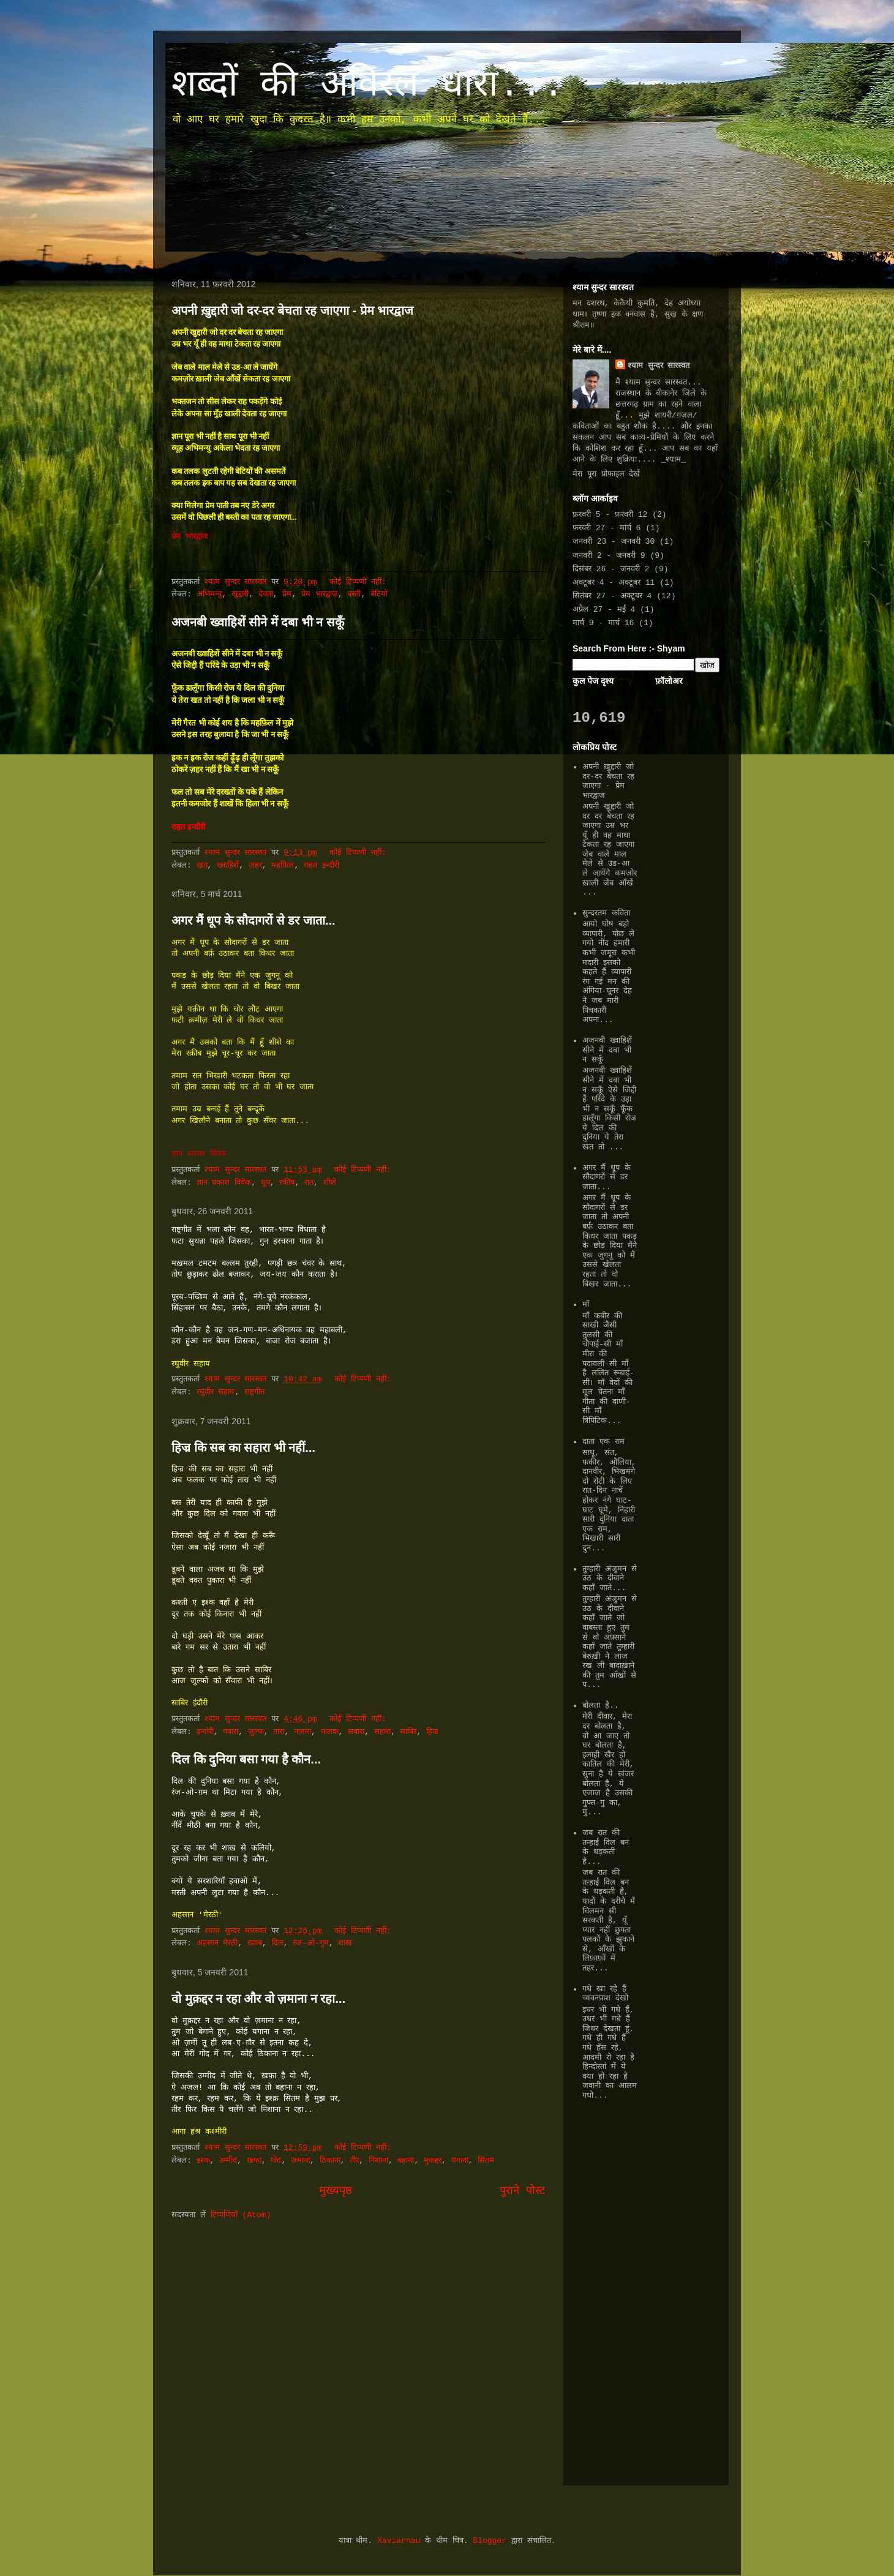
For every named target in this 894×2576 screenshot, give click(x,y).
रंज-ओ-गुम (311, 1943)
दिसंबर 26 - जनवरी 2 (611, 569)
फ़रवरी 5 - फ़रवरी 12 (610, 514)
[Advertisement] (609, 2290)
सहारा (382, 1732)
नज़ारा (302, 1732)
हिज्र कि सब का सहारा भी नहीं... (243, 1447)
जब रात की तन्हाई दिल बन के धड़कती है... (605, 1847)
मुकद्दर (432, 2160)
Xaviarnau (398, 2540)
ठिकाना (330, 2160)
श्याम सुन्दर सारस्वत (659, 365)
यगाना (459, 2160)
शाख (345, 1943)
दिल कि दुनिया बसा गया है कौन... (246, 1759)
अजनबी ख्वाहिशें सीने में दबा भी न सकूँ (257, 622)
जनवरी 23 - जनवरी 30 (614, 541)
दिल (278, 1943)
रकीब (287, 1182)
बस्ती (354, 594)
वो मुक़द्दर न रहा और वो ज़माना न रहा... (258, 1998)
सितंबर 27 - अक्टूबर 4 (612, 596)
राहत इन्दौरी (321, 865)
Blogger (489, 2540)
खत (202, 865)
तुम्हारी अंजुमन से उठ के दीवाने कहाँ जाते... (609, 1578)
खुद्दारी (240, 594)
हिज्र (432, 1732)
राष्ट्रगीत (254, 1392)
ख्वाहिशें (228, 865)
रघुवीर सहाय (216, 1392)
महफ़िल (282, 865)
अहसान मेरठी (217, 1943)
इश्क (203, 2160)
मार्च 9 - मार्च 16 (603, 623)
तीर (354, 2160)
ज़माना (300, 2160)
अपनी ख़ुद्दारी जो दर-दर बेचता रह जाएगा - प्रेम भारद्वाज (292, 310)
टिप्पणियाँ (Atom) (241, 2215)
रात (309, 1182)
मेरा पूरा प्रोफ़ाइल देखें (606, 474)
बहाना (405, 2160)
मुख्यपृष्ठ (335, 2191)
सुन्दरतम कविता (606, 913)
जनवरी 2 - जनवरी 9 (609, 555)
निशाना (378, 2160)
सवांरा (356, 1732)
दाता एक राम (603, 1441)
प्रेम (286, 594)
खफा (254, 2160)
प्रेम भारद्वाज (319, 594)
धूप (265, 1182)
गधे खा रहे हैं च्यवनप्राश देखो (605, 1994)
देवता (265, 594)
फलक (330, 1732)
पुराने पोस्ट (522, 2191)
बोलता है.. (600, 1705)
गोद (276, 2160)
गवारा (230, 1732)
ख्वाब (254, 1943)
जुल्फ (256, 1732)
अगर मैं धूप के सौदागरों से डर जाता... (253, 920)
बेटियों (379, 594)
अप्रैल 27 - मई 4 (604, 609)
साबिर (408, 1732)
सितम (486, 2160)
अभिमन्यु (209, 594)
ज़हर (255, 865)
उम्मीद (228, 2160)
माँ (585, 1304)
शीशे (329, 1182)
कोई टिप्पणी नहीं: (360, 582)
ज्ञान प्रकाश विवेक (224, 1182)
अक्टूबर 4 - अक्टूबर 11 (614, 582)
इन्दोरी (205, 1732)
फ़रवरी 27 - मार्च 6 (606, 528)
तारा (278, 1732)
